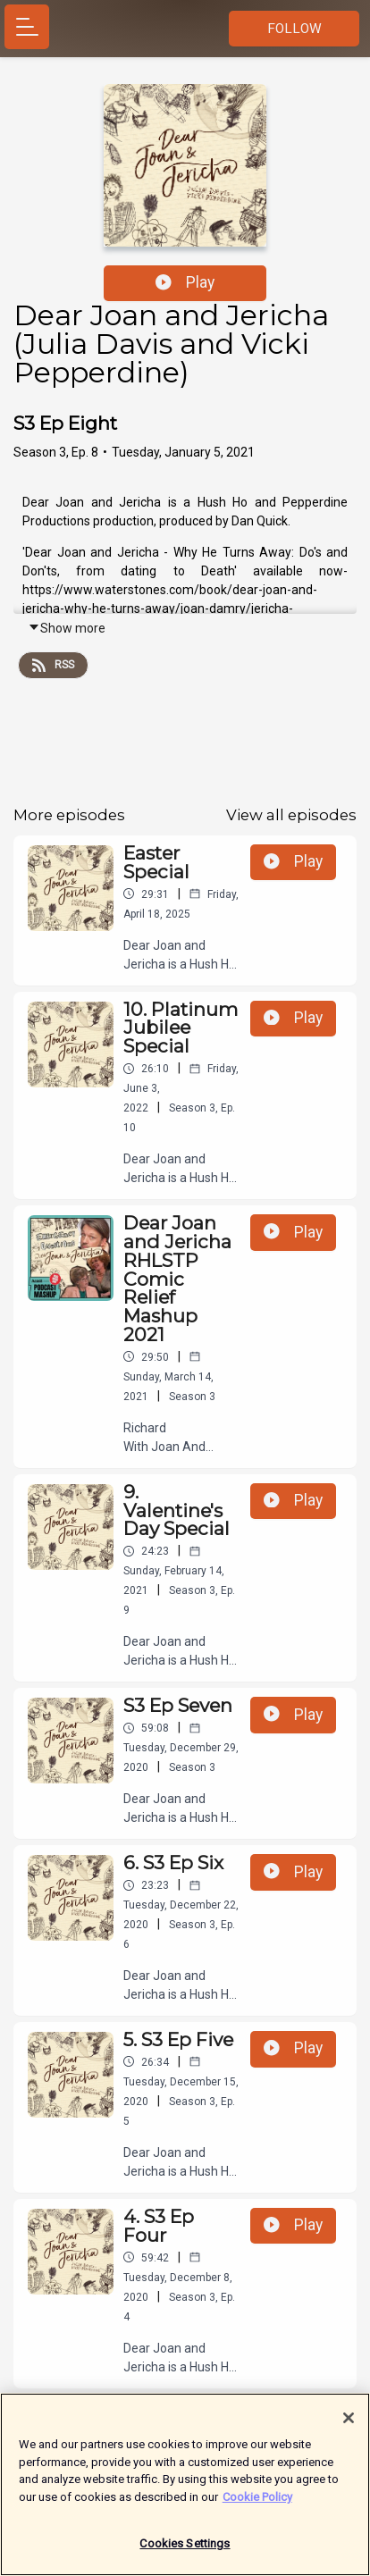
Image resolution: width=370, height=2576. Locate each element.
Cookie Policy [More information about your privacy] (257, 2503)
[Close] (348, 2424)
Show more (66, 628)
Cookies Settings (184, 2550)
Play (185, 282)
